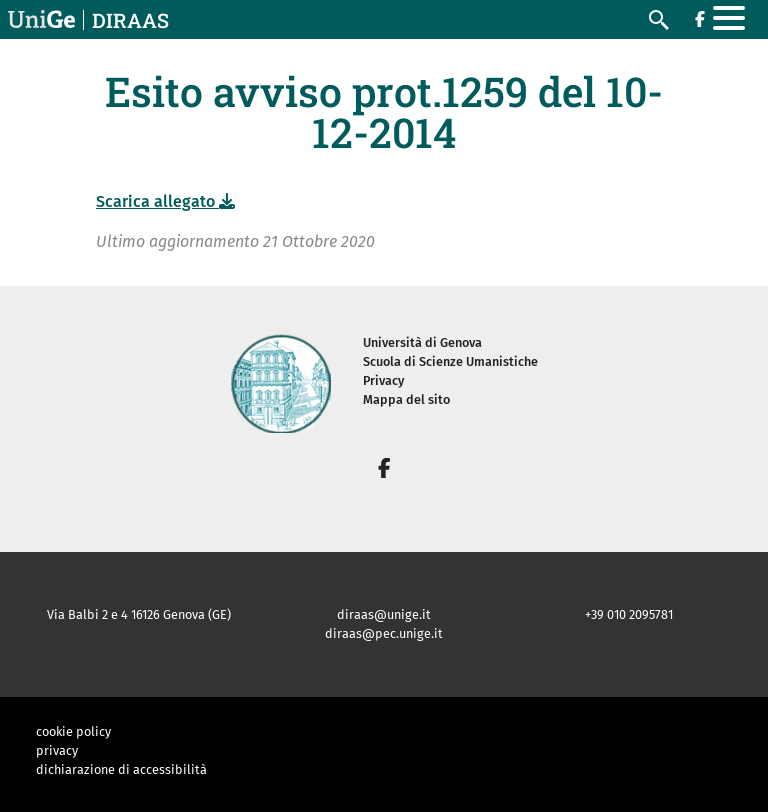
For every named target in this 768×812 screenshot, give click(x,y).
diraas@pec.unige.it (384, 633)
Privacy (383, 380)
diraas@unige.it (384, 614)
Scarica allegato (165, 201)
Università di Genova (422, 342)
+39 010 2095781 (629, 614)
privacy (57, 750)
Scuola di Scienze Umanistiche (450, 361)
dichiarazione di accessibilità (121, 769)
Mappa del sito (406, 399)
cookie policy (73, 731)
